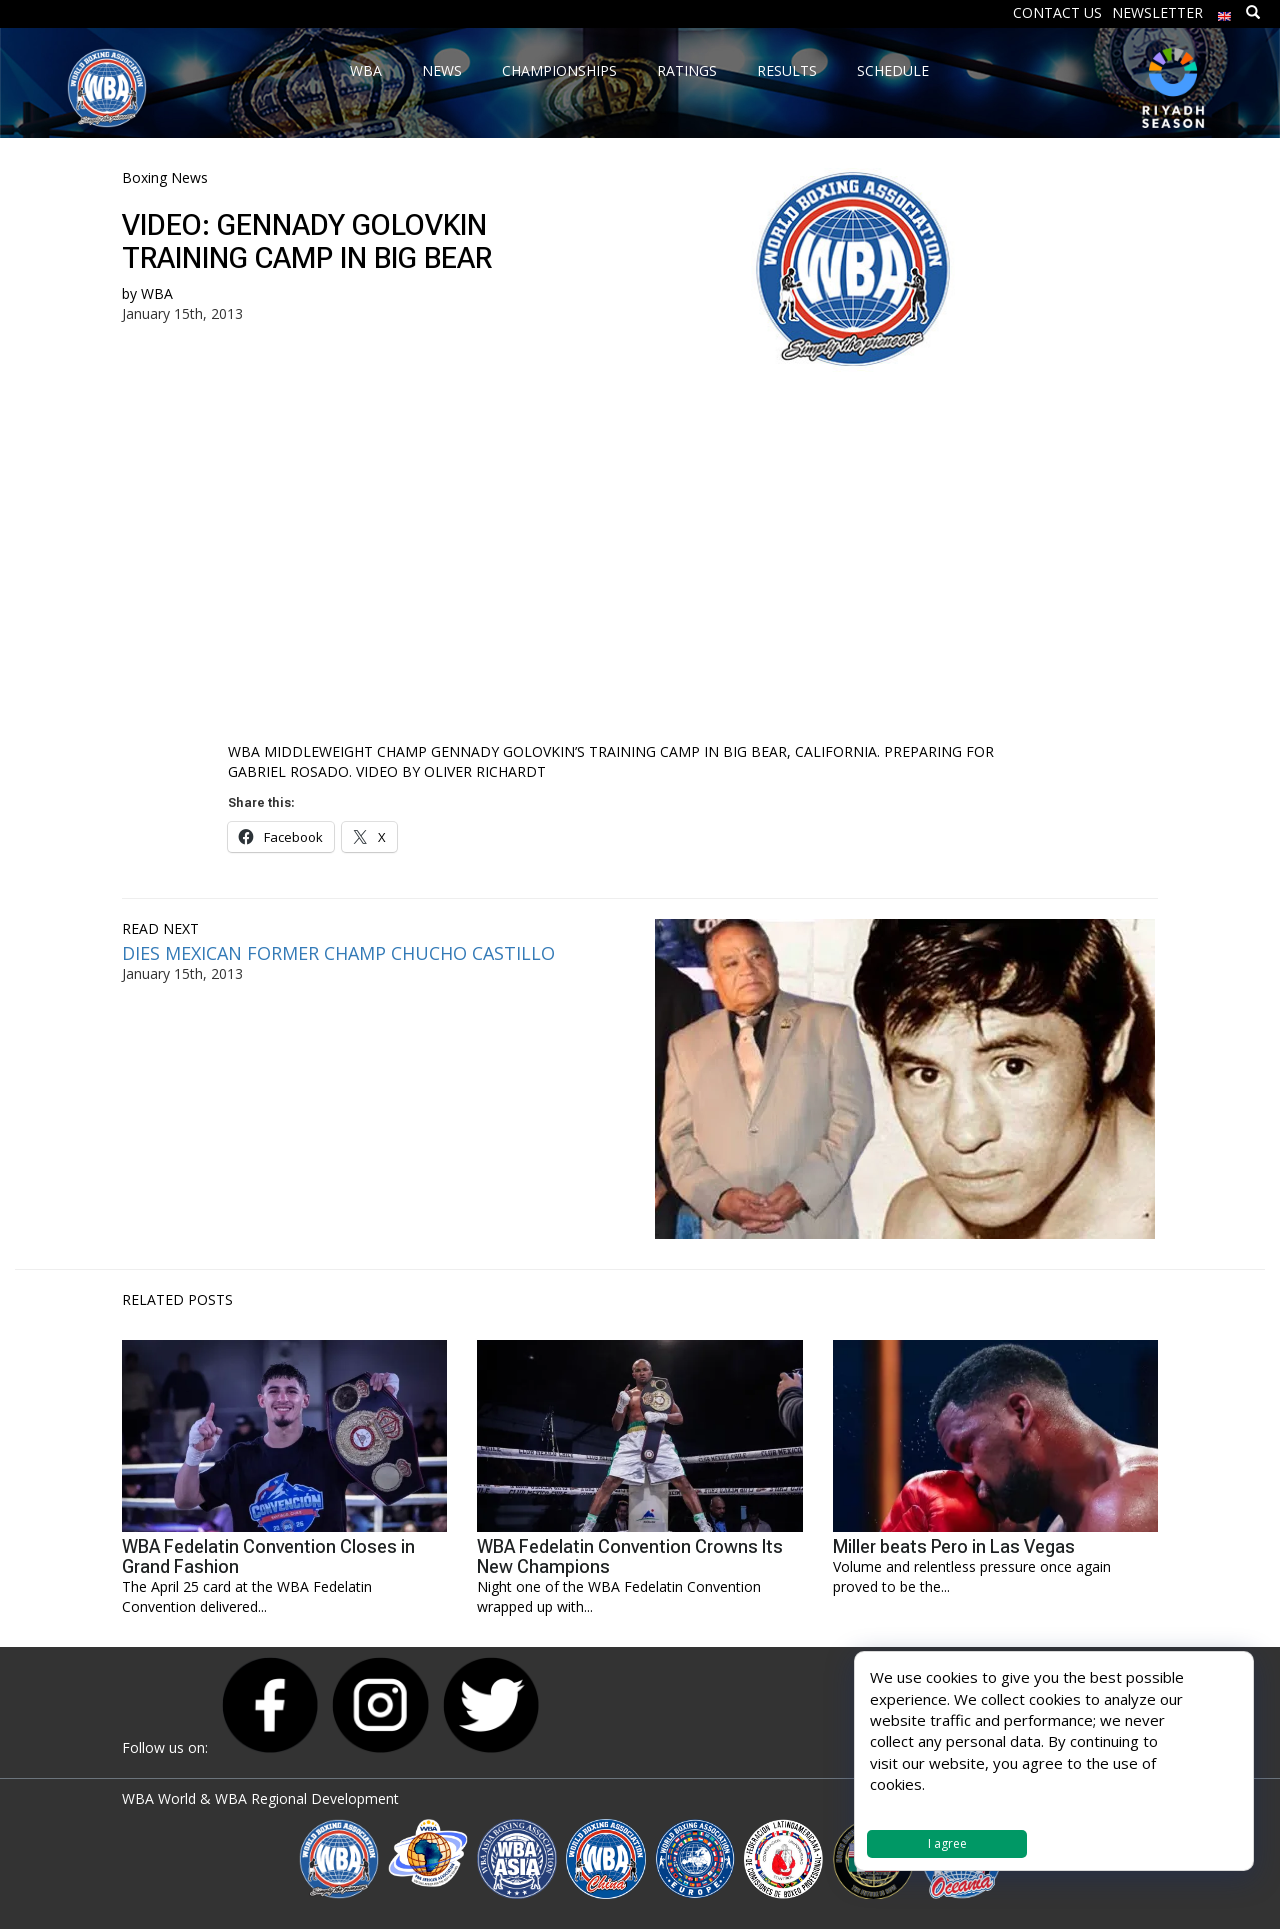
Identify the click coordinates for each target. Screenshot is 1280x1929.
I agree (947, 1843)
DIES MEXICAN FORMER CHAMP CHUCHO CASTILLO (338, 953)
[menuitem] (1225, 11)
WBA (157, 293)
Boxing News (165, 177)
